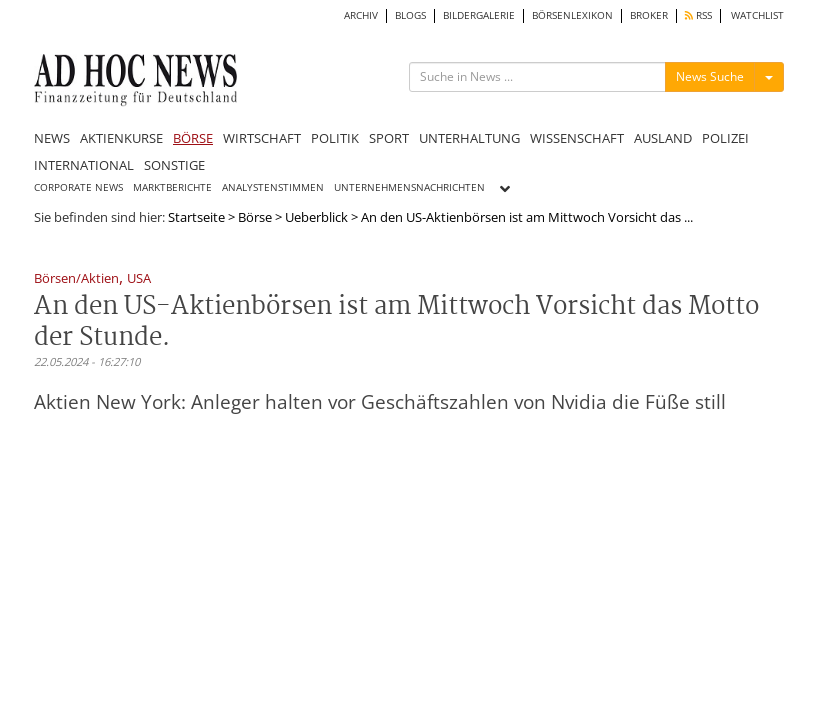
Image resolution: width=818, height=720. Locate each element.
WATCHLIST (757, 15)
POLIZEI (725, 138)
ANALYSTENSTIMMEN (273, 187)
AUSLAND (663, 138)
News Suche (710, 76)
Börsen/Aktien (76, 279)
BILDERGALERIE (479, 15)
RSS (698, 15)
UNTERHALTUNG (469, 138)
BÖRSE (193, 138)
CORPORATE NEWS (78, 187)
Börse (255, 217)
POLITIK (335, 138)
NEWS (52, 138)
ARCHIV (361, 15)
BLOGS (410, 15)
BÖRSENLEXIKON (572, 15)
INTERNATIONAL (84, 165)
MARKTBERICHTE (172, 187)
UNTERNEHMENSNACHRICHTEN (409, 187)
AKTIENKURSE (121, 138)
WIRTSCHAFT (262, 138)
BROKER (649, 15)
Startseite (196, 217)
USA (139, 279)
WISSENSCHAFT (577, 138)
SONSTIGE (174, 165)
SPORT (389, 138)
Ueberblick (316, 217)
